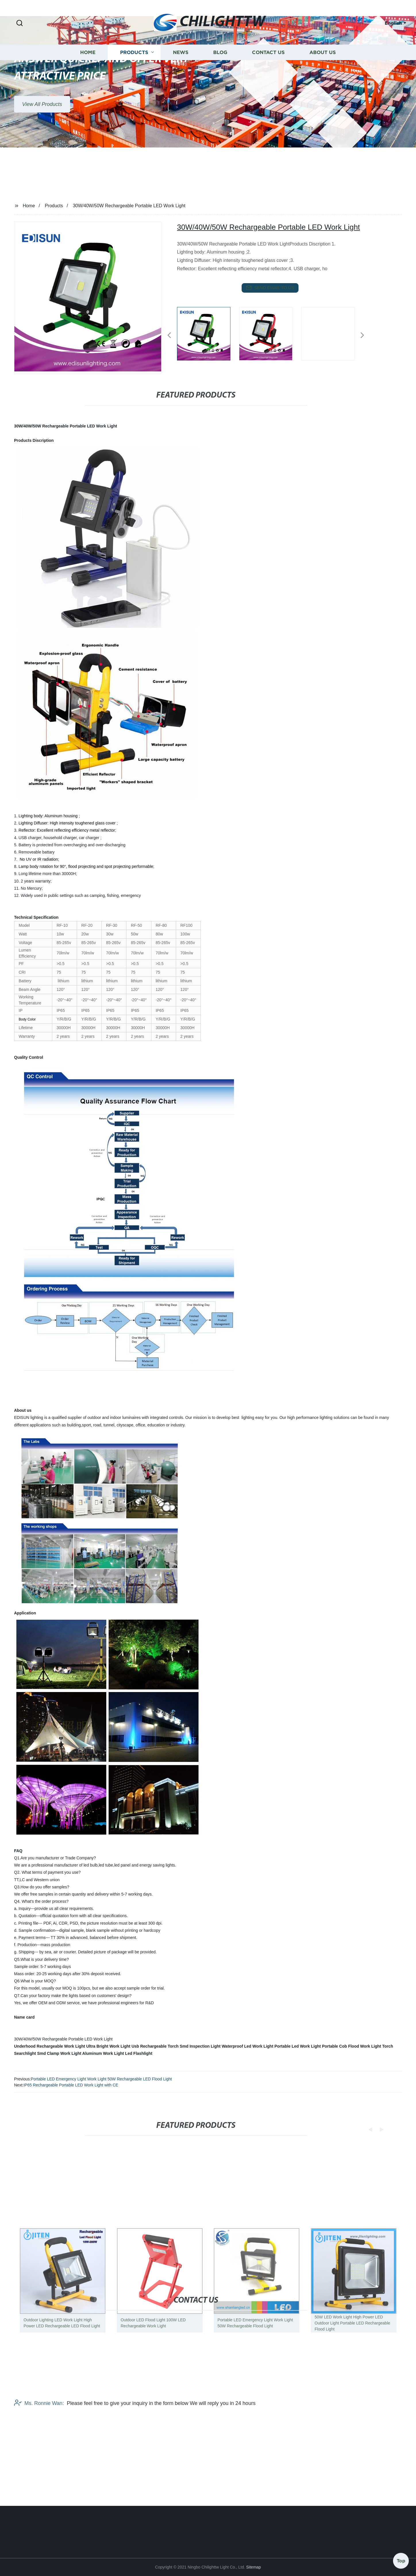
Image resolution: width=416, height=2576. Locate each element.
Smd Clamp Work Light (59, 2053)
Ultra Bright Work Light (108, 2046)
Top (401, 2558)
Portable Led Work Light (297, 2046)
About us (322, 79)
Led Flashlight (138, 2053)
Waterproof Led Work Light (248, 2046)
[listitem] (208, 333)
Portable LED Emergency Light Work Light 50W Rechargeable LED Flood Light (101, 2079)
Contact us (268, 79)
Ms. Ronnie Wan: (39, 2447)
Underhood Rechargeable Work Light (49, 2046)
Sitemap (253, 2567)
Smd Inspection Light (200, 2046)
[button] (19, 23)
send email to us (270, 288)
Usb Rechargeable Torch (155, 2046)
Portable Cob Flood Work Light (351, 2046)
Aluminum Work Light (103, 2053)
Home (87, 79)
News (180, 79)
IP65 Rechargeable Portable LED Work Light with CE (71, 2085)
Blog (220, 79)
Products (134, 79)
